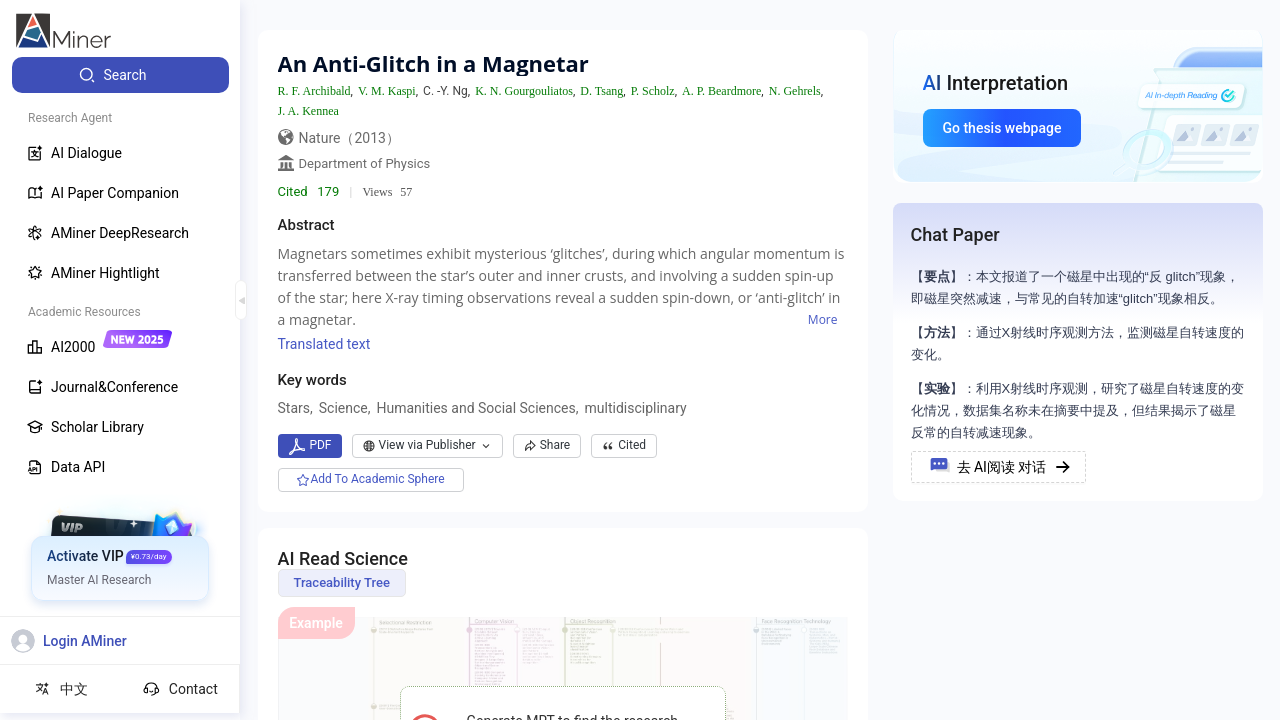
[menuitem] (120, 75)
